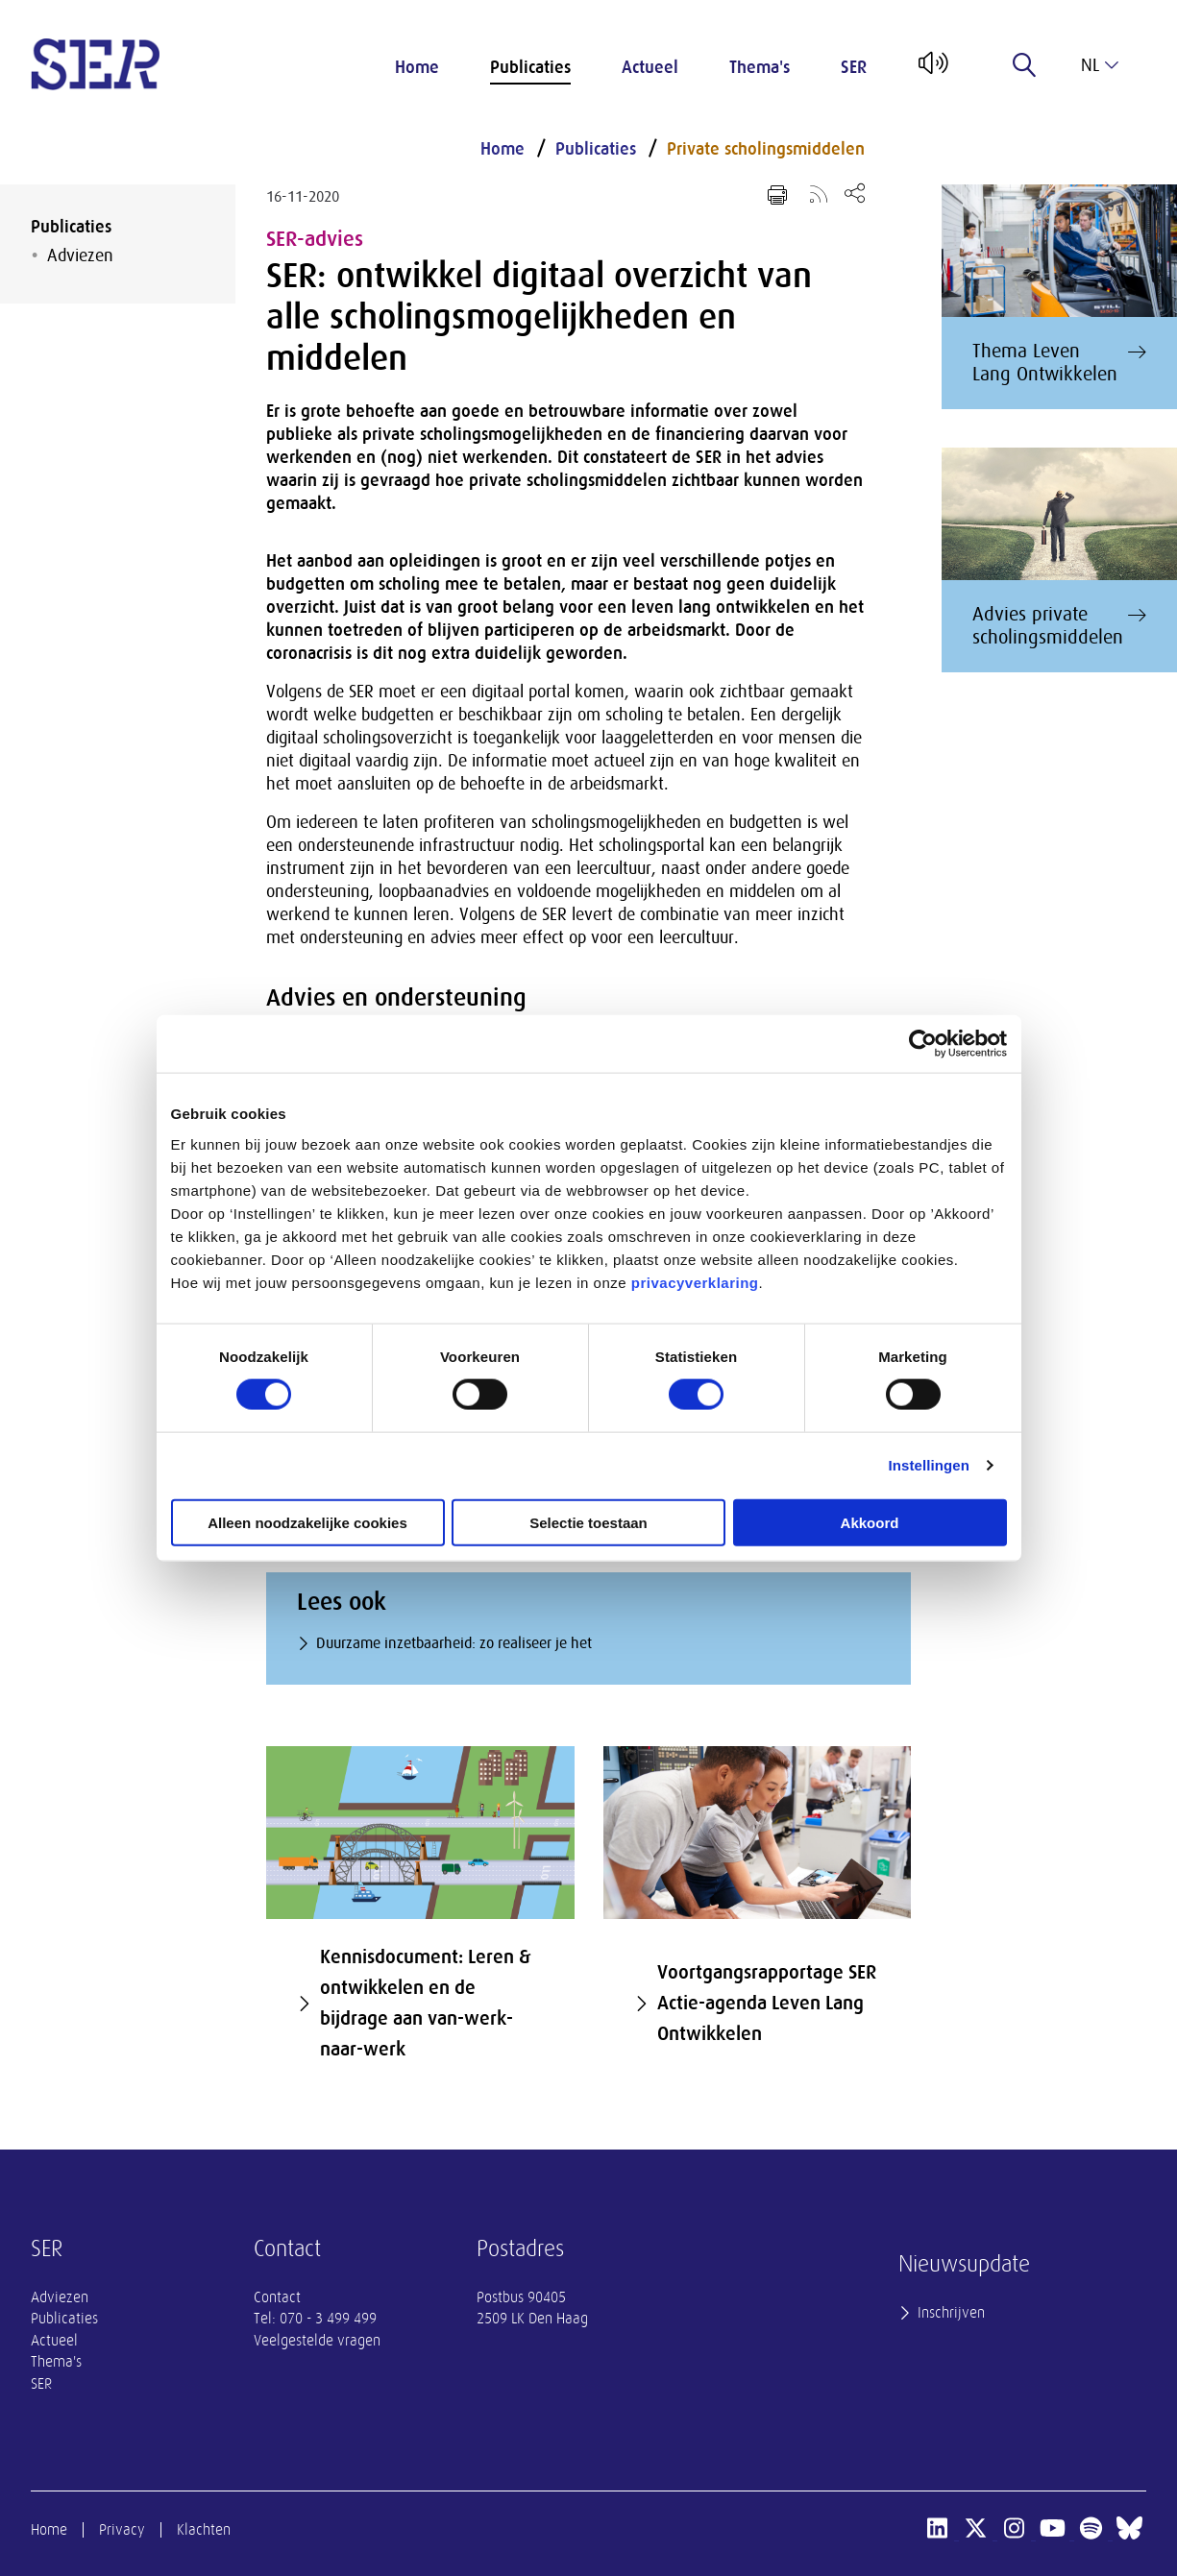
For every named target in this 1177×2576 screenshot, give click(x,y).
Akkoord (870, 1522)
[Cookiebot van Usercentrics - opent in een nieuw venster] (923, 1044)
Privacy (122, 2530)
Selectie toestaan (588, 1522)
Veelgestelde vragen (317, 2340)
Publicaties (530, 67)
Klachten (204, 2530)
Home (417, 67)
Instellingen (929, 1465)
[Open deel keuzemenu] (855, 192)
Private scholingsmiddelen (766, 148)
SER (854, 67)
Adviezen (80, 255)
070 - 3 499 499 (328, 2318)
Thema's (759, 67)
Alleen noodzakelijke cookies (307, 1522)
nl (1099, 65)
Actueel (650, 67)
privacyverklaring (695, 1282)
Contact (277, 2297)
